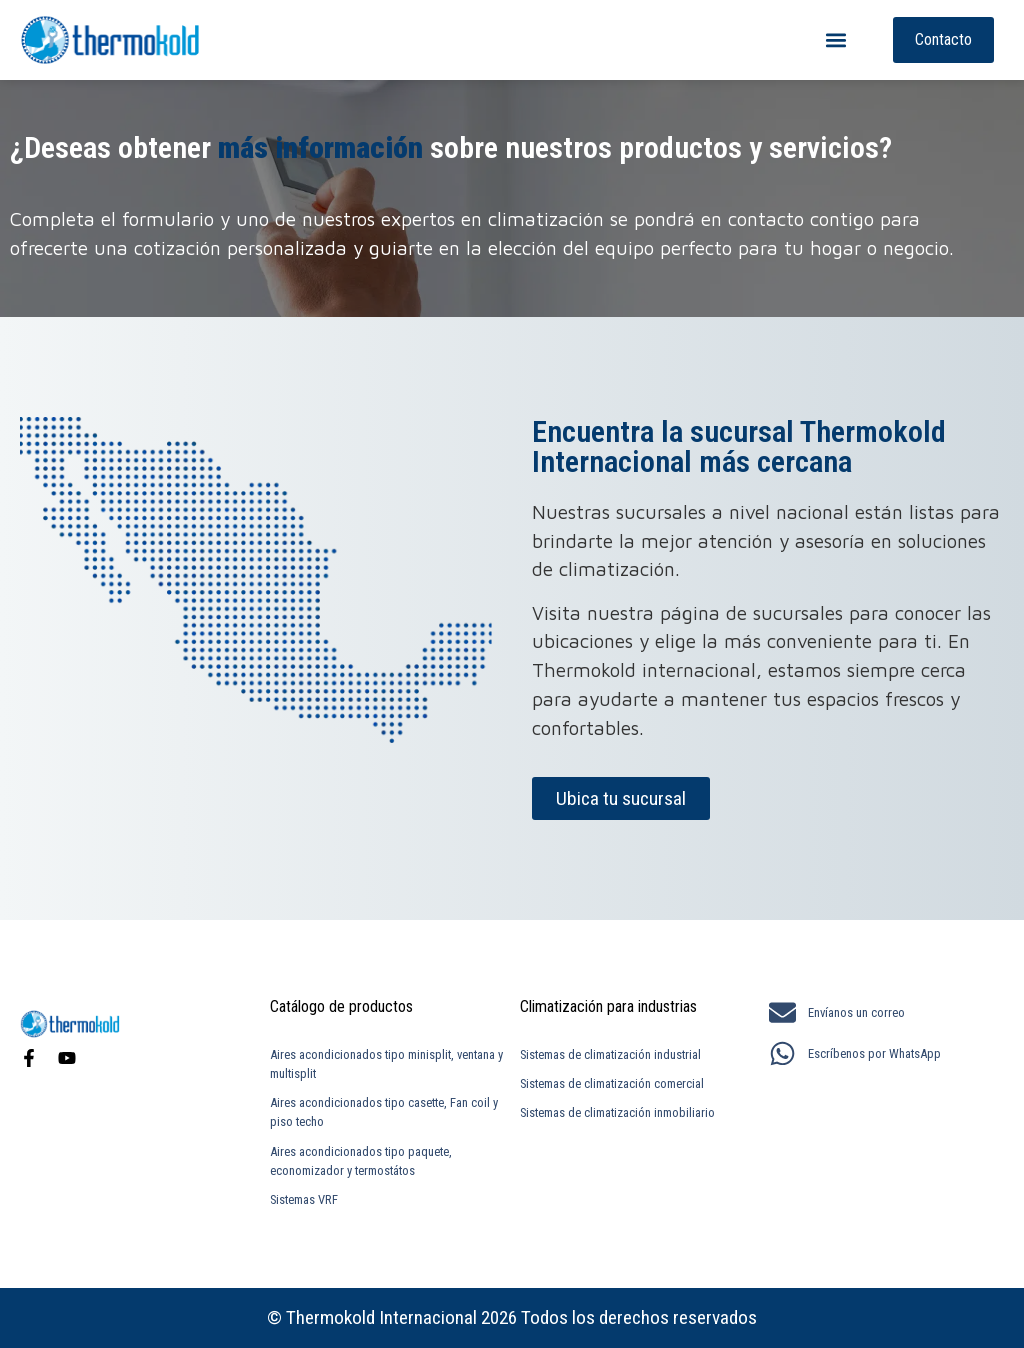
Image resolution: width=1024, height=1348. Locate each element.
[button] (836, 40)
